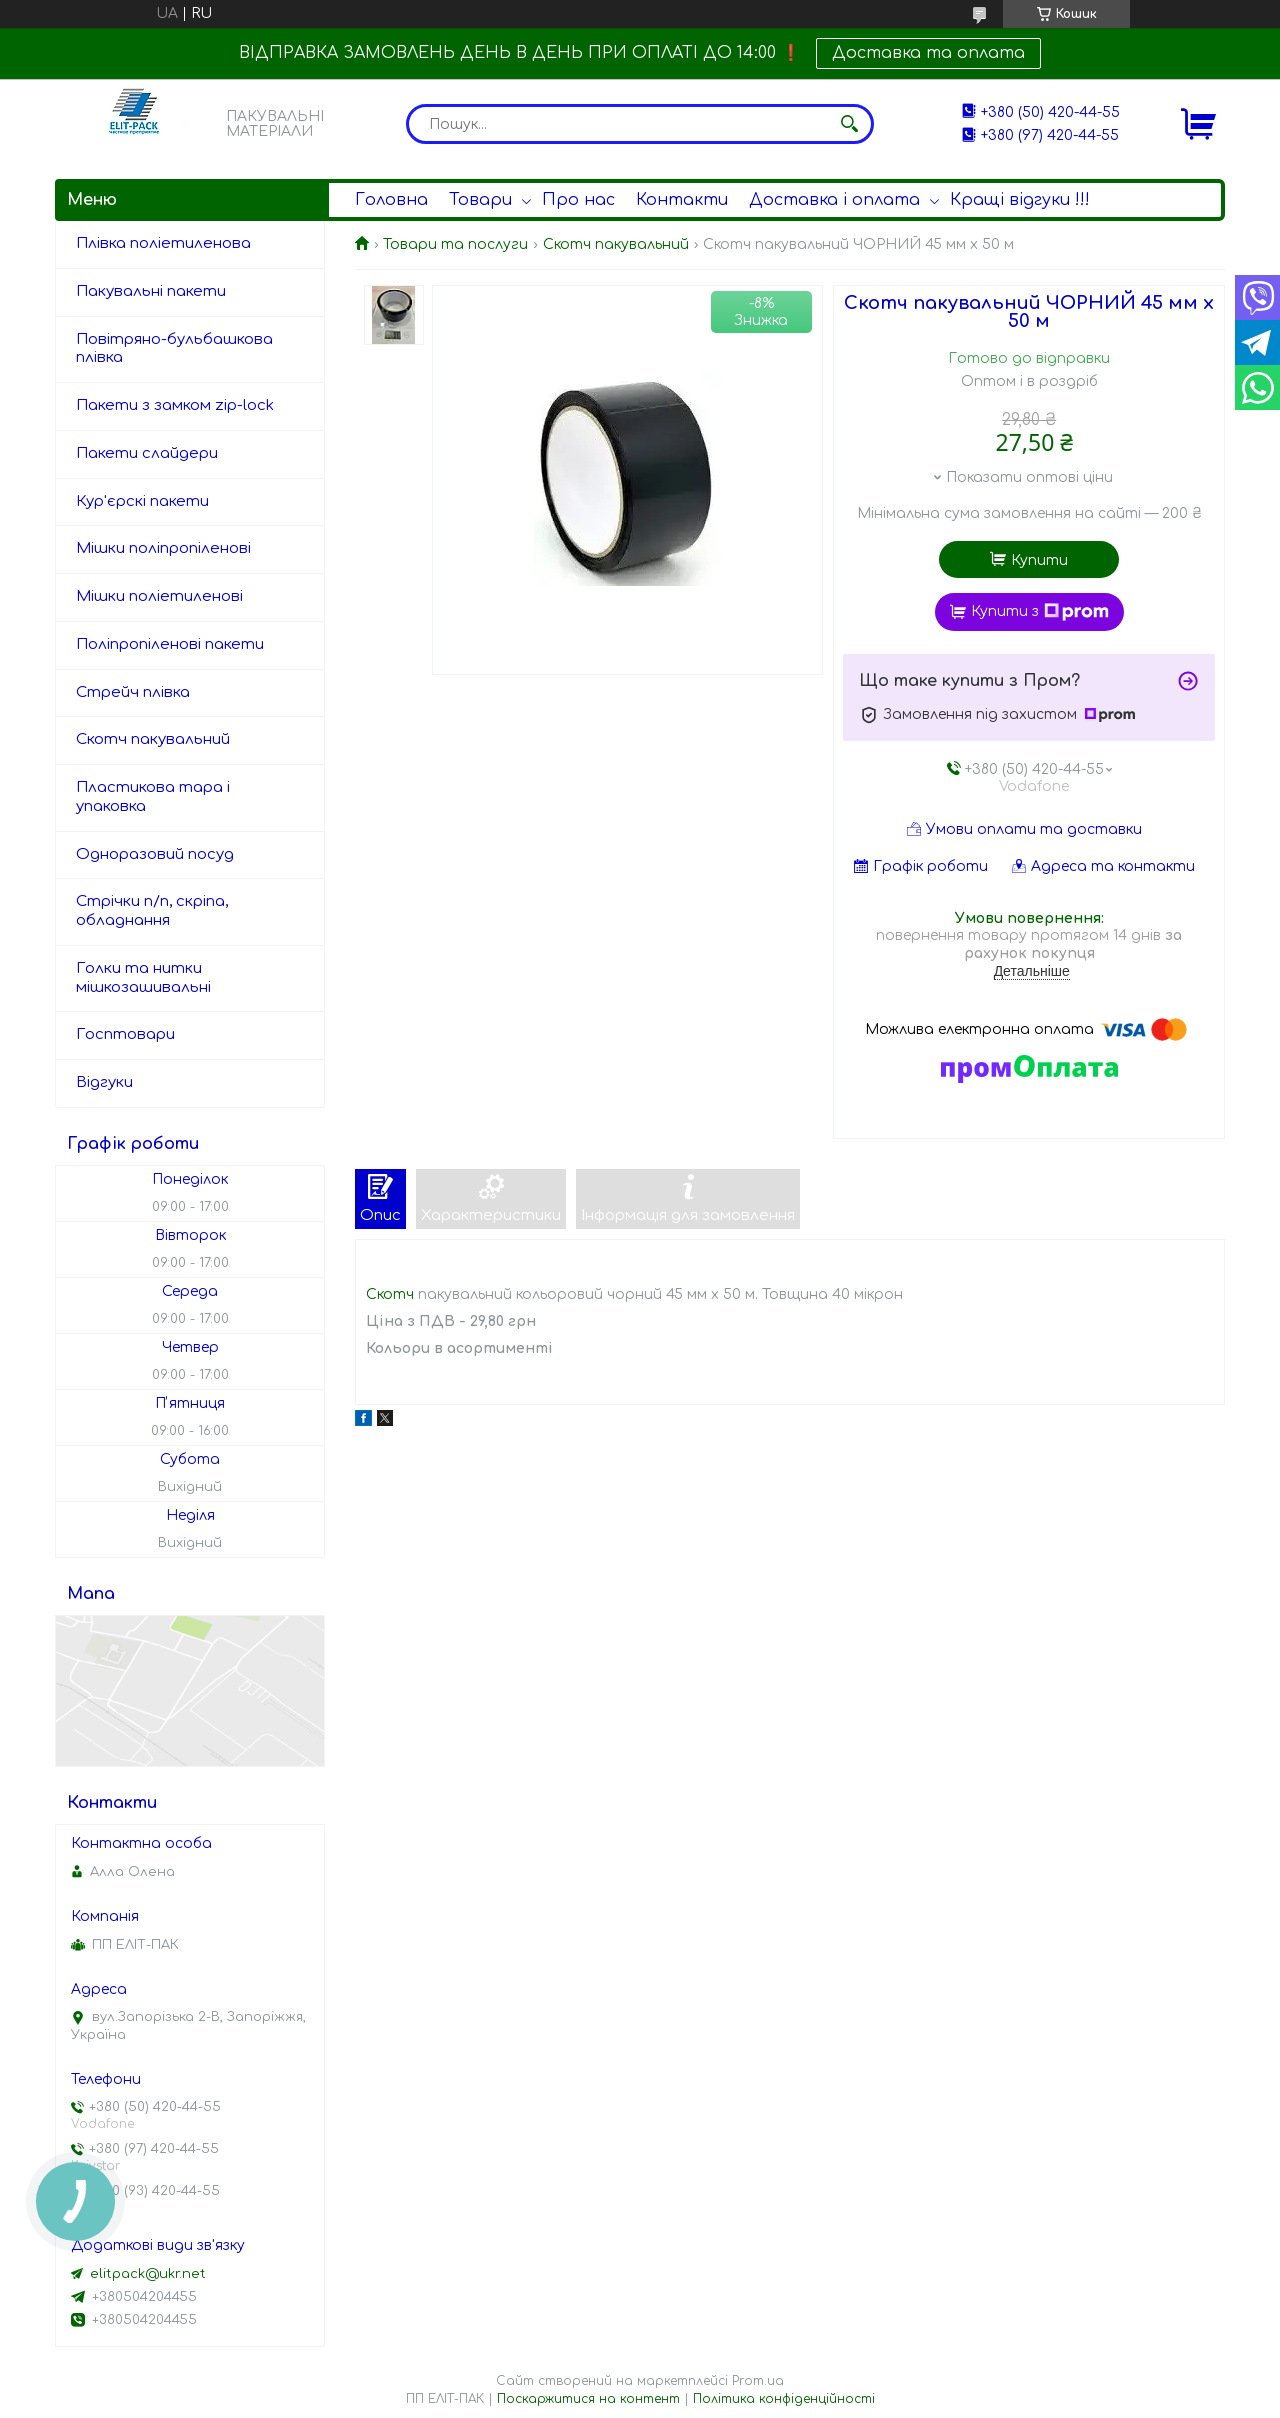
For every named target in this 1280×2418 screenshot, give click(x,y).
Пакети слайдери (147, 453)
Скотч (390, 1294)
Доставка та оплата (928, 53)
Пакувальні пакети (151, 291)
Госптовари (125, 1034)
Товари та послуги (455, 244)
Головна (391, 200)
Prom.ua (758, 2381)
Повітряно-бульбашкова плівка (174, 349)
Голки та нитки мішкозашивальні (143, 978)
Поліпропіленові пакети (170, 644)
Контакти (682, 200)
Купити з (1040, 612)
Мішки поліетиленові (159, 596)
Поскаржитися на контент (588, 2399)
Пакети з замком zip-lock (175, 405)
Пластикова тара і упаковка (153, 797)
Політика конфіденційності (784, 2399)
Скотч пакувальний (616, 244)
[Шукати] (849, 124)
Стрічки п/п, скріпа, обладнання (152, 911)
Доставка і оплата (834, 200)
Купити (1039, 560)
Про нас (578, 200)
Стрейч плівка (133, 692)
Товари (480, 200)
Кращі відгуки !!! (1020, 200)
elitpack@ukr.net (148, 2274)
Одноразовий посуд (155, 854)
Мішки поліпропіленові (163, 548)
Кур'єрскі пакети (142, 501)
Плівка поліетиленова (163, 243)
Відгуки (104, 1082)
